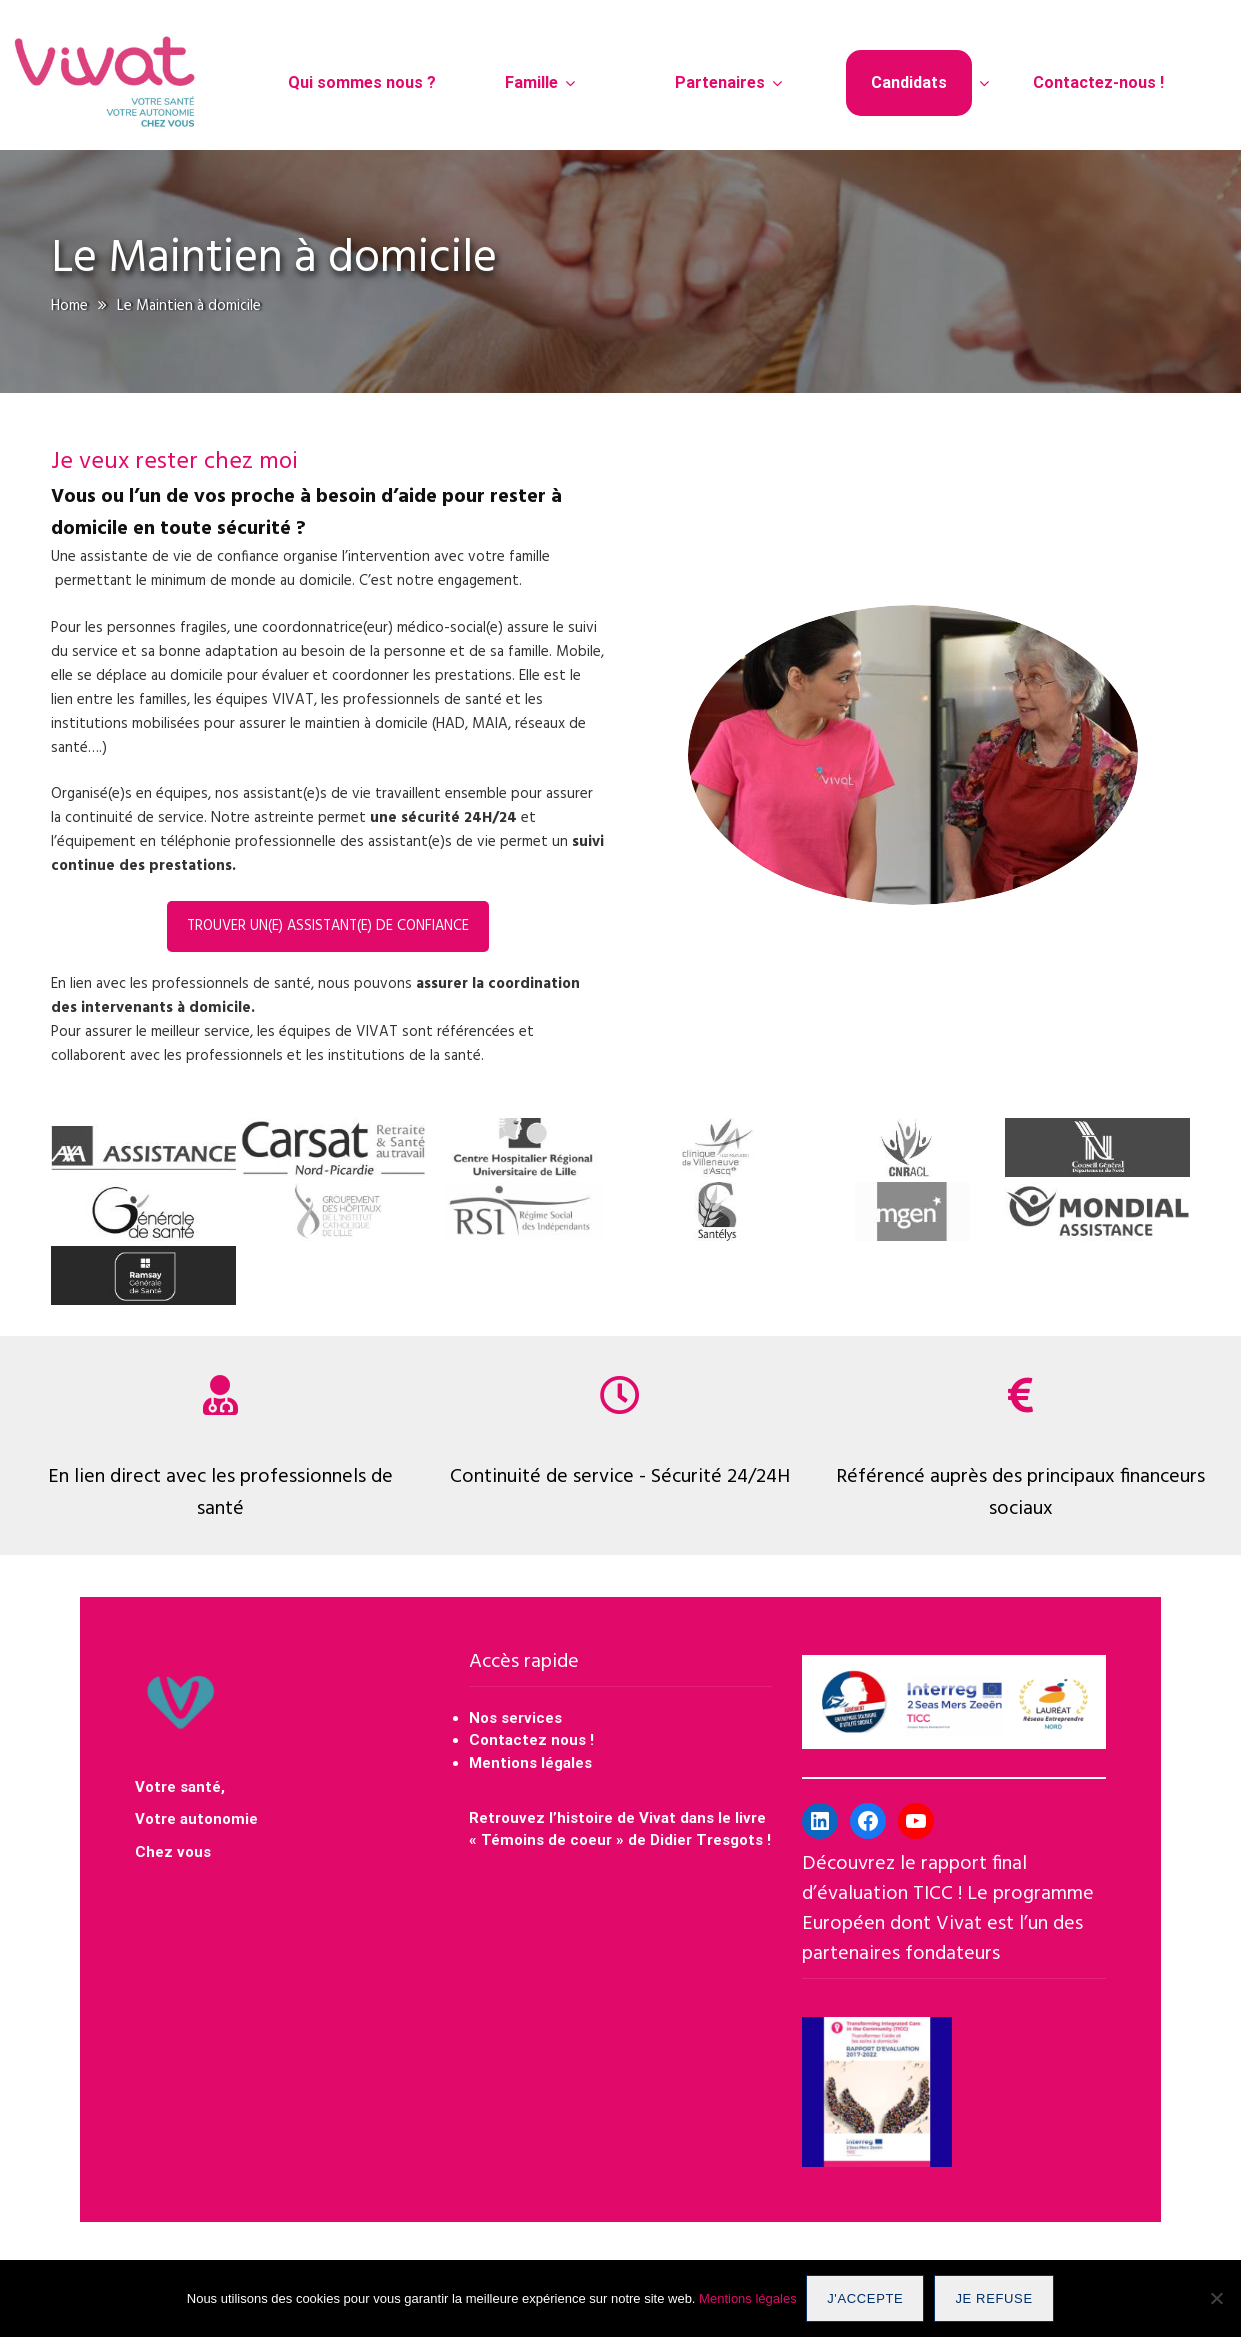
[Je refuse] (1216, 2299)
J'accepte (866, 2298)
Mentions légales (530, 1763)
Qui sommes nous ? (362, 82)
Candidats (909, 82)
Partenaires (720, 82)
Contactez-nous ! (1098, 82)
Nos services (515, 1718)
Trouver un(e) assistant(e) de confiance (328, 926)
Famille (531, 82)
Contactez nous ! (533, 1740)
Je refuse (994, 2298)
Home (69, 306)
